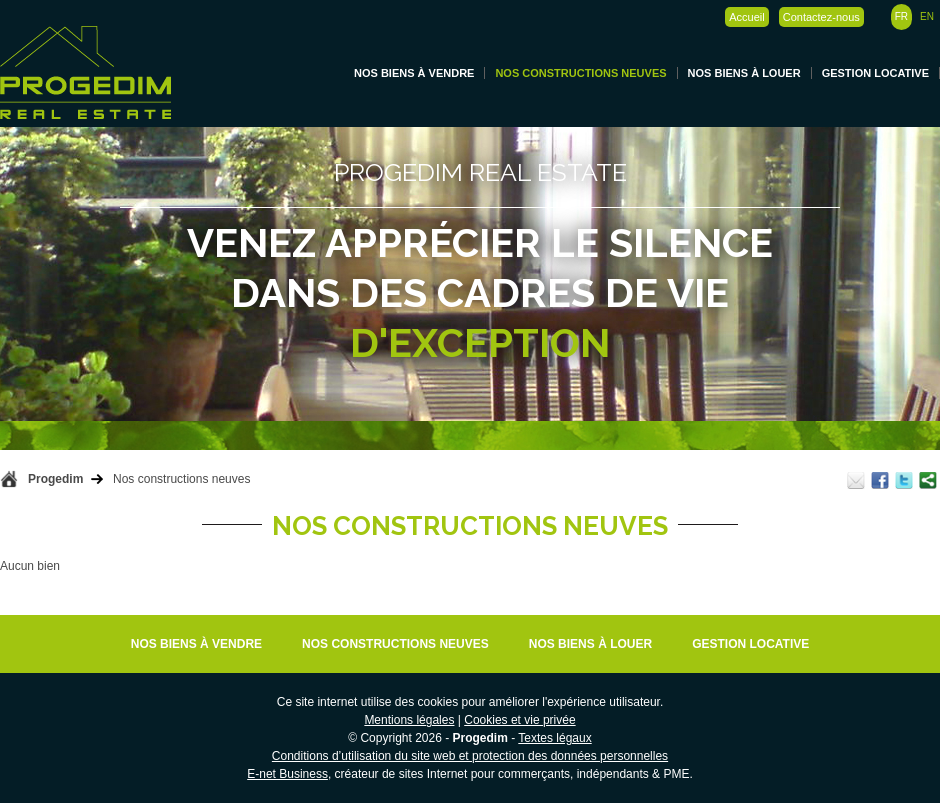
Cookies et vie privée (519, 720)
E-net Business (287, 774)
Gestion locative (875, 73)
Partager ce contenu (928, 480)
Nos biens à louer (744, 73)
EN (927, 16)
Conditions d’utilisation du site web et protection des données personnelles (470, 756)
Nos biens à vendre (414, 73)
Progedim (55, 479)
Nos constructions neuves (580, 73)
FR (901, 16)
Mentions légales (409, 720)
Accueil (746, 17)
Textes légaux (554, 738)
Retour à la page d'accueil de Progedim (9, 479)
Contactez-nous (821, 17)
